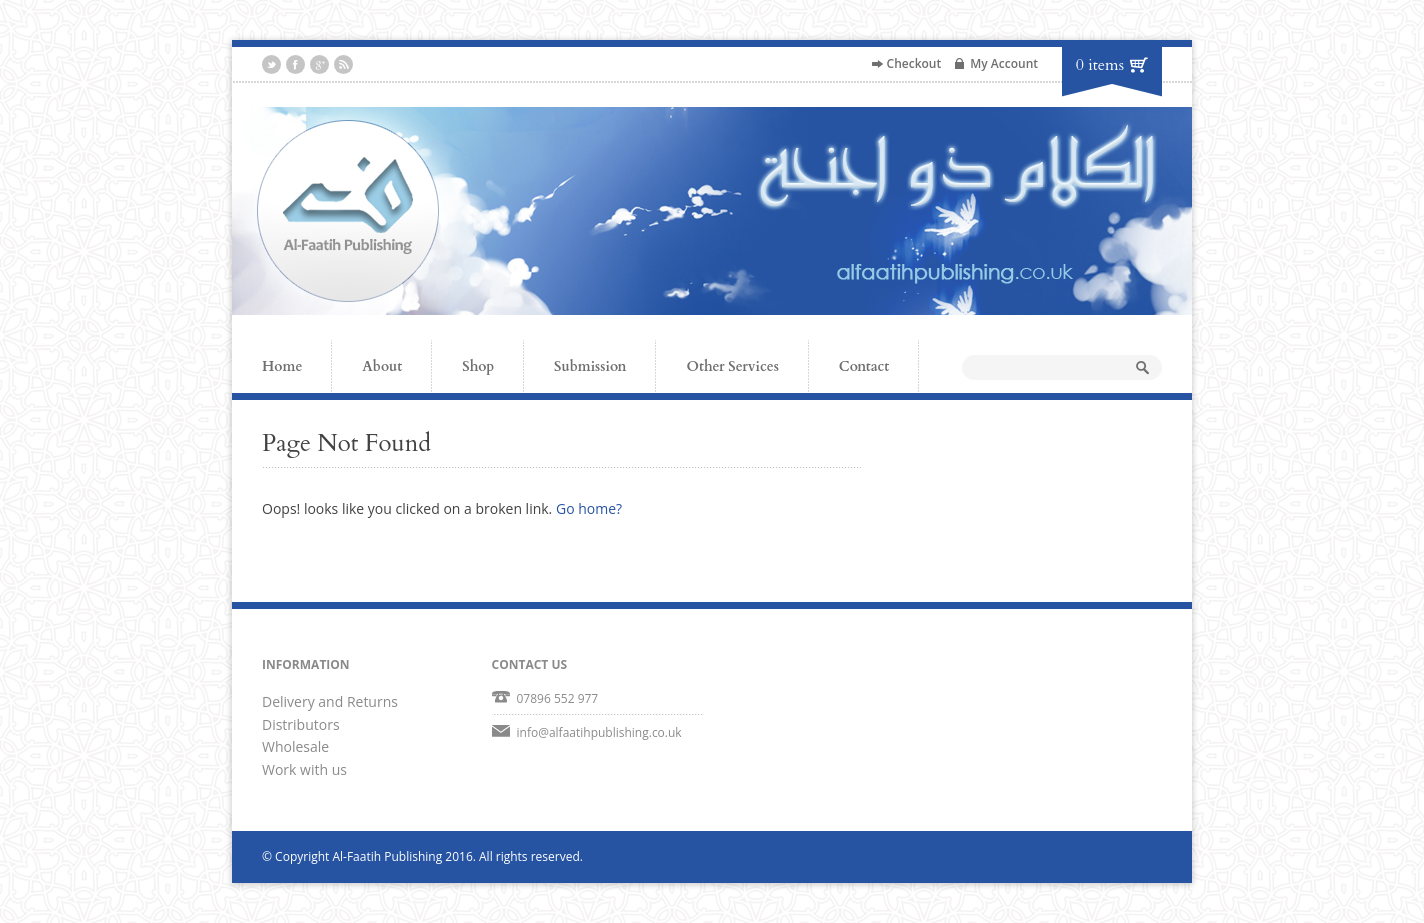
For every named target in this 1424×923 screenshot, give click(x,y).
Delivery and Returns (330, 701)
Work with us (304, 769)
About (382, 366)
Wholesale (295, 746)
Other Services (732, 366)
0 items (1100, 65)
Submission (590, 366)
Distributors (301, 724)
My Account (1004, 63)
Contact (864, 366)
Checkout (914, 63)
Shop (478, 366)
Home (282, 366)
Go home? (589, 508)
